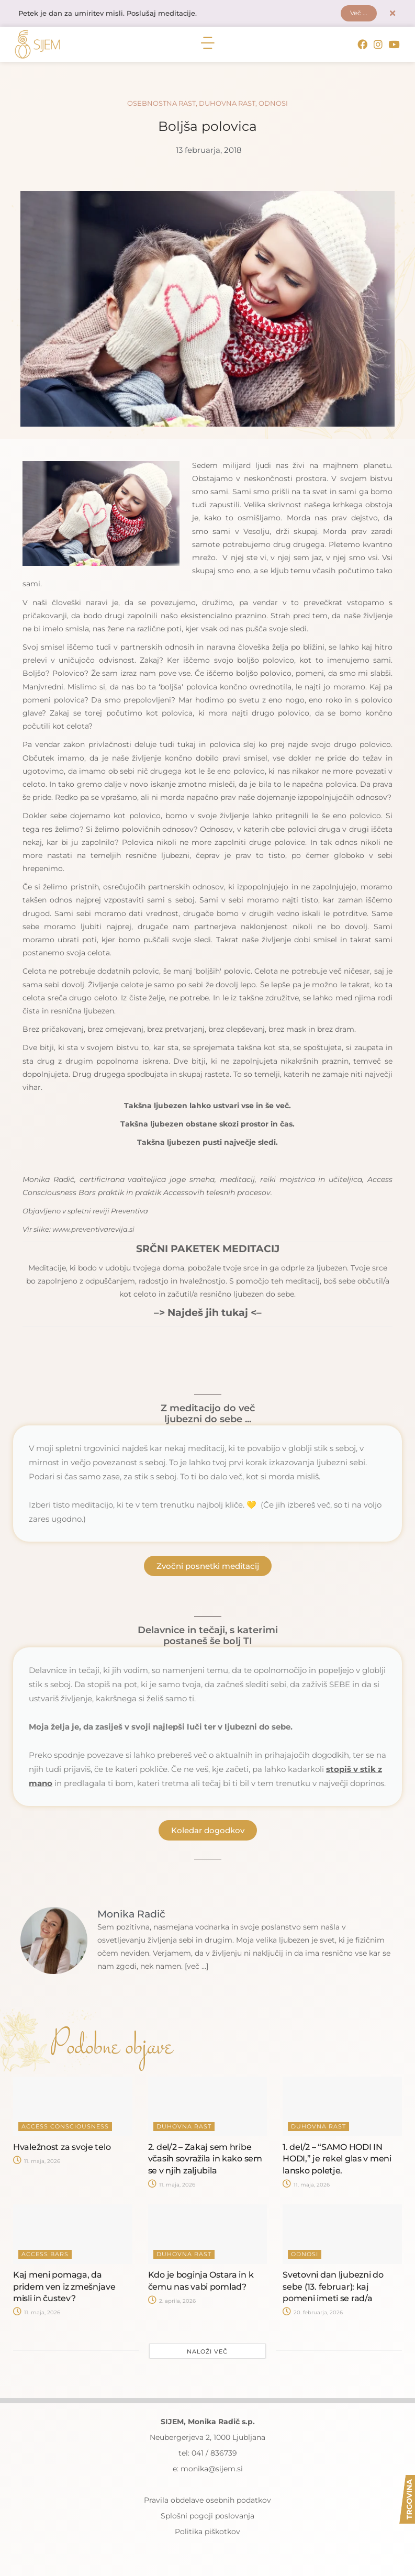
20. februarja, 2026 (313, 2314)
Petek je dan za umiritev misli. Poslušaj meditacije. (113, 14)
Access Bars (45, 2255)
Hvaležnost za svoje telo (61, 2148)
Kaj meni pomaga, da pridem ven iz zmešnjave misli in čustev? (64, 2287)
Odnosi (273, 104)
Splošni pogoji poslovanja (207, 2517)
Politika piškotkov (207, 2532)
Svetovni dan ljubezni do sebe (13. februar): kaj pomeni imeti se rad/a (333, 2287)
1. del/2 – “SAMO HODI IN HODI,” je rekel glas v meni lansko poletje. (337, 2160)
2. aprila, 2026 (172, 2302)
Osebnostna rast (161, 104)
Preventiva (129, 1212)
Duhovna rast (227, 104)
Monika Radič (48, 1180)
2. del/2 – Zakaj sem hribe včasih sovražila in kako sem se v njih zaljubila (205, 2160)
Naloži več (207, 2352)
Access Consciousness (65, 2127)
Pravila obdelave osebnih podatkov (207, 2501)
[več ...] (197, 1967)
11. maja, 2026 (36, 2162)
